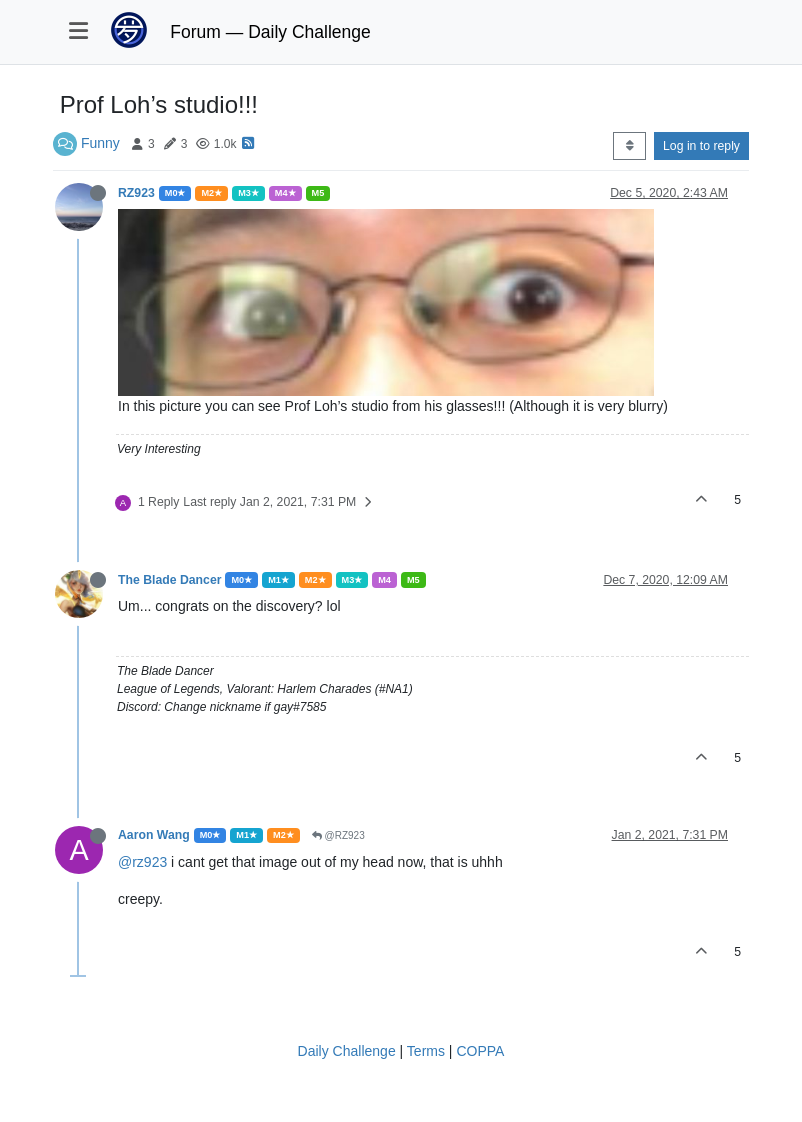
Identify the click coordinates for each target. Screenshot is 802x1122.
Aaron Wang (154, 835)
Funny (100, 143)
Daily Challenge (347, 1051)
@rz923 (142, 862)
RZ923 (136, 193)
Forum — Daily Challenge (270, 32)
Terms (426, 1051)
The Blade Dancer (169, 580)
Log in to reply (701, 146)
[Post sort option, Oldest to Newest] (629, 146)
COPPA (480, 1051)
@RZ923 (338, 835)
